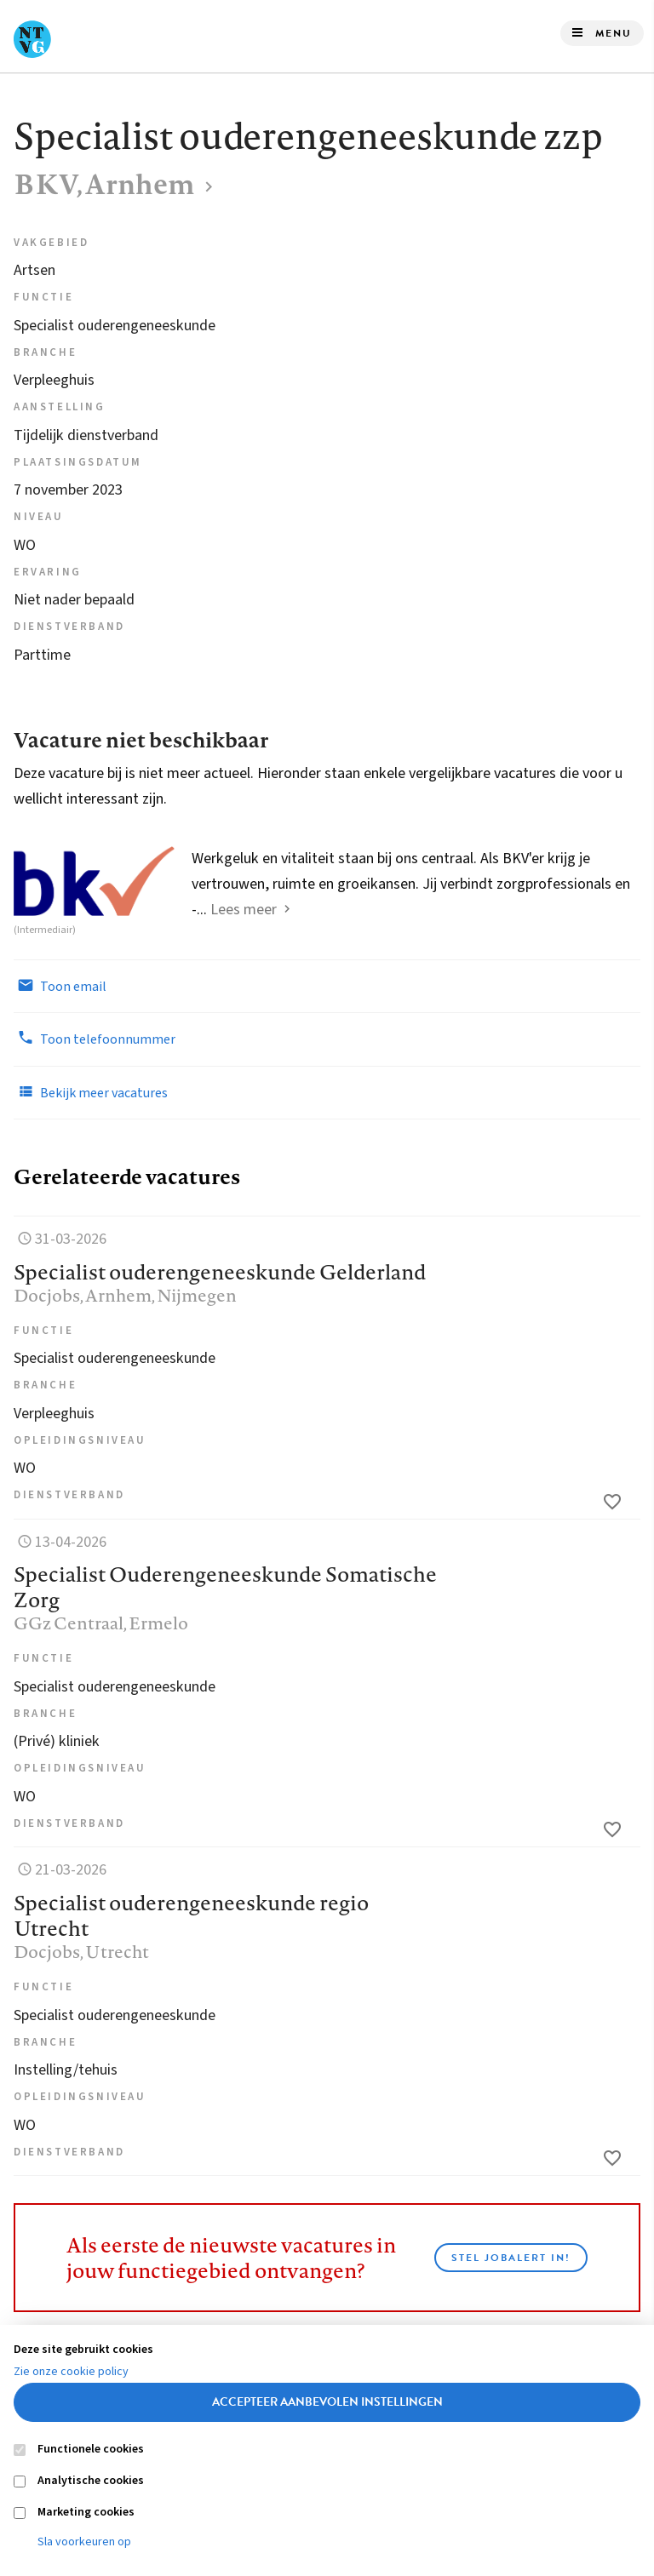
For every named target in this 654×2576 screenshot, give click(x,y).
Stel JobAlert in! (511, 2257)
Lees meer (243, 909)
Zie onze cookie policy (71, 2371)
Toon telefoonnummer (94, 1038)
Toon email (60, 986)
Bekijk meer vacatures (91, 1092)
